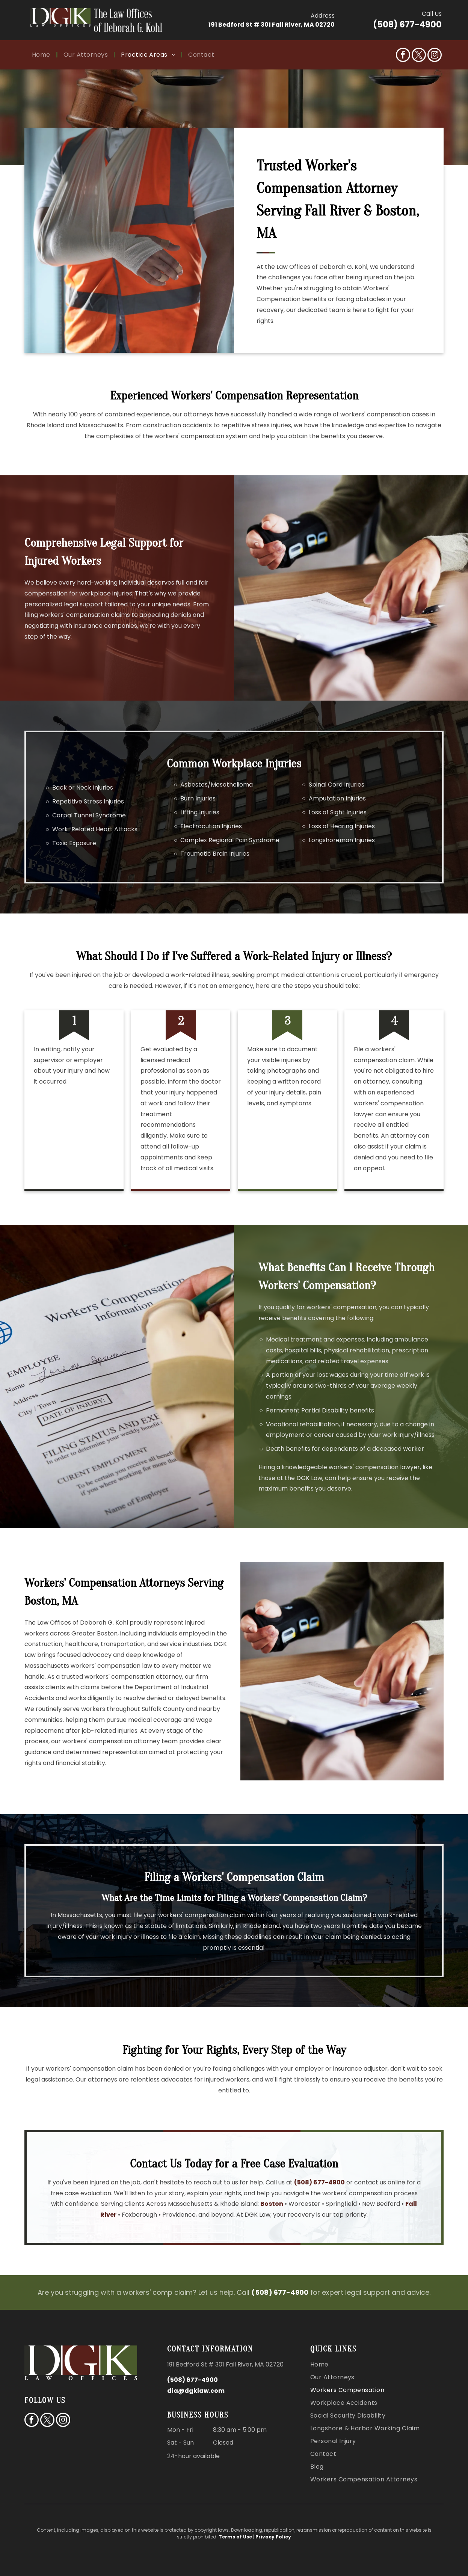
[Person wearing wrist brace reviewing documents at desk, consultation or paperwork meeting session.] (342, 1671)
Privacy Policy (273, 2537)
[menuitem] (42, 55)
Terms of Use (235, 2537)
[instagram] (434, 56)
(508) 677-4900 (407, 24)
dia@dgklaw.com (196, 2390)
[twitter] (419, 56)
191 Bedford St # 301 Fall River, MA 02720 (271, 24)
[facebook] (403, 56)
